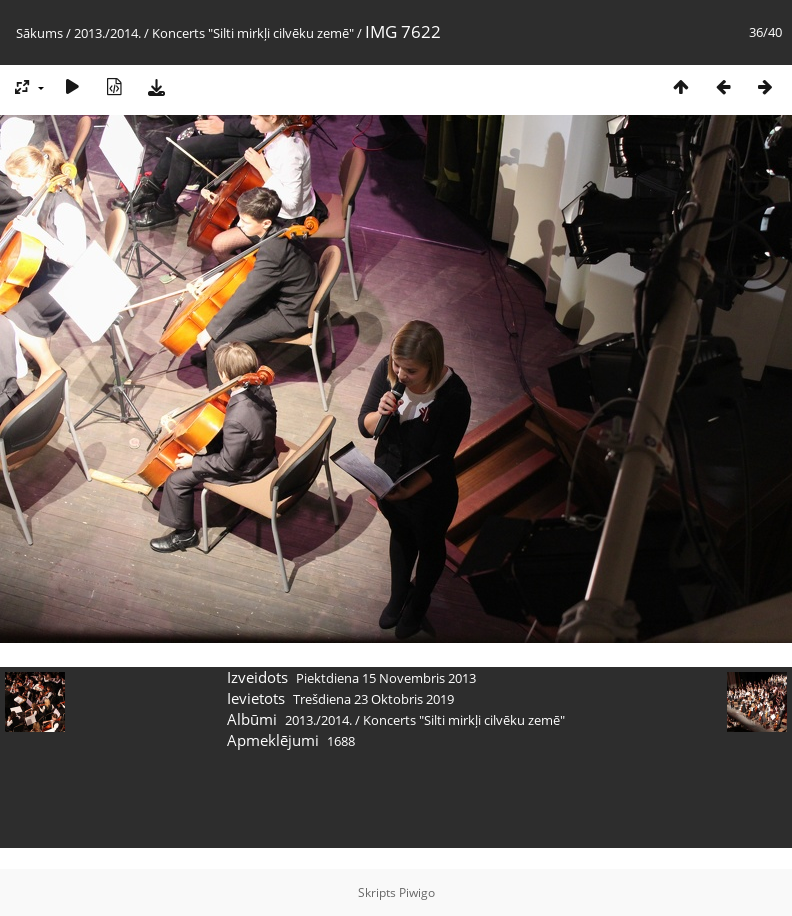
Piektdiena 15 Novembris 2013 (386, 678)
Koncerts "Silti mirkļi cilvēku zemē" (253, 33)
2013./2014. (107, 33)
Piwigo (417, 892)
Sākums (39, 33)
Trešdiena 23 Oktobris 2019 (373, 699)
